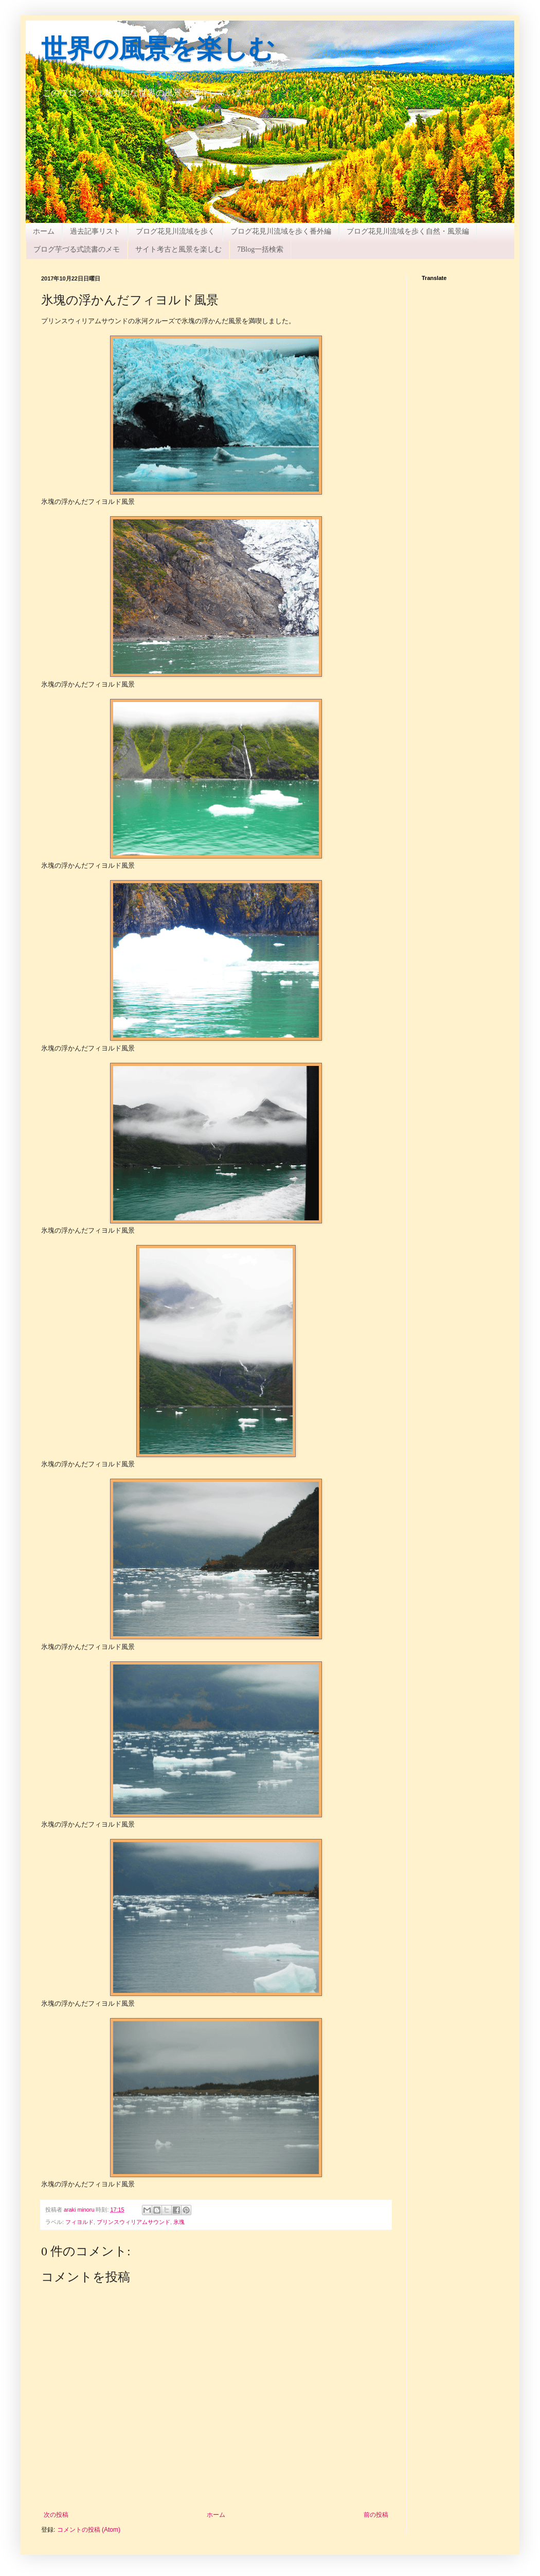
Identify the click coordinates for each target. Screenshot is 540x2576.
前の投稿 (376, 2514)
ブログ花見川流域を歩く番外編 (280, 231)
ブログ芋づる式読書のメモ (76, 249)
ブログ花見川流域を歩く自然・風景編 (408, 231)
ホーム (44, 231)
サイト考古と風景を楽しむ (178, 249)
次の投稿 (56, 2514)
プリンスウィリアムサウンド (133, 2222)
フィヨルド (79, 2222)
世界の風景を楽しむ (158, 51)
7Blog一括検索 (260, 249)
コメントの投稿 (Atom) (88, 2529)
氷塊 (179, 2222)
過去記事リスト (95, 231)
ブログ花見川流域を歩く (175, 231)
